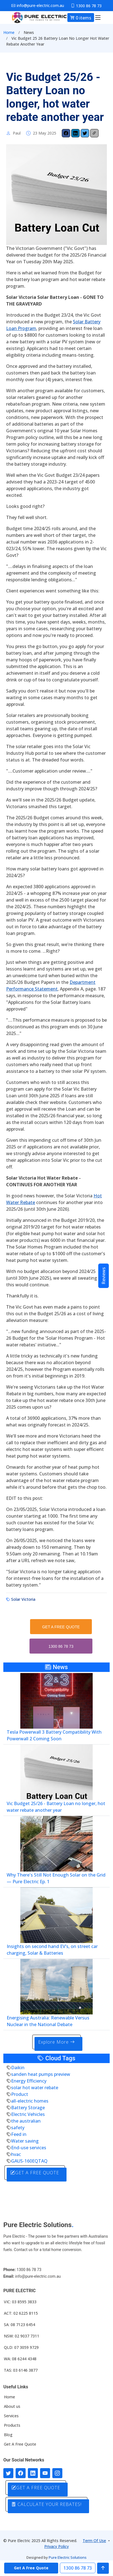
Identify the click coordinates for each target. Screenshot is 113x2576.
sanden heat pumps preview (40, 2074)
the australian (26, 2121)
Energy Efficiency (28, 2081)
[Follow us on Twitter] (8, 2473)
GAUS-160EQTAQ (29, 2161)
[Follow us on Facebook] (21, 2473)
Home (8, 32)
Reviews (103, 1275)
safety (17, 2128)
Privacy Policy (56, 2546)
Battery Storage (28, 2108)
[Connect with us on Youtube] (45, 2473)
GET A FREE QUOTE (61, 1627)
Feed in (18, 2134)
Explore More (56, 2042)
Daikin (17, 2067)
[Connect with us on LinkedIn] (33, 2473)
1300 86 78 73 (60, 1646)
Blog (8, 2435)
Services (11, 2416)
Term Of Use (94, 2540)
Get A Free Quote (20, 2444)
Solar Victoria (23, 1599)
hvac (16, 2154)
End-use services (28, 2148)
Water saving (25, 2141)
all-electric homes (29, 2101)
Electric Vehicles (28, 2114)
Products (12, 2425)
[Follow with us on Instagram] (57, 2473)
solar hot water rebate (34, 2087)
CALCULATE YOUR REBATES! (46, 2504)
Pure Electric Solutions (68, 2557)
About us (12, 2406)
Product (19, 2094)
